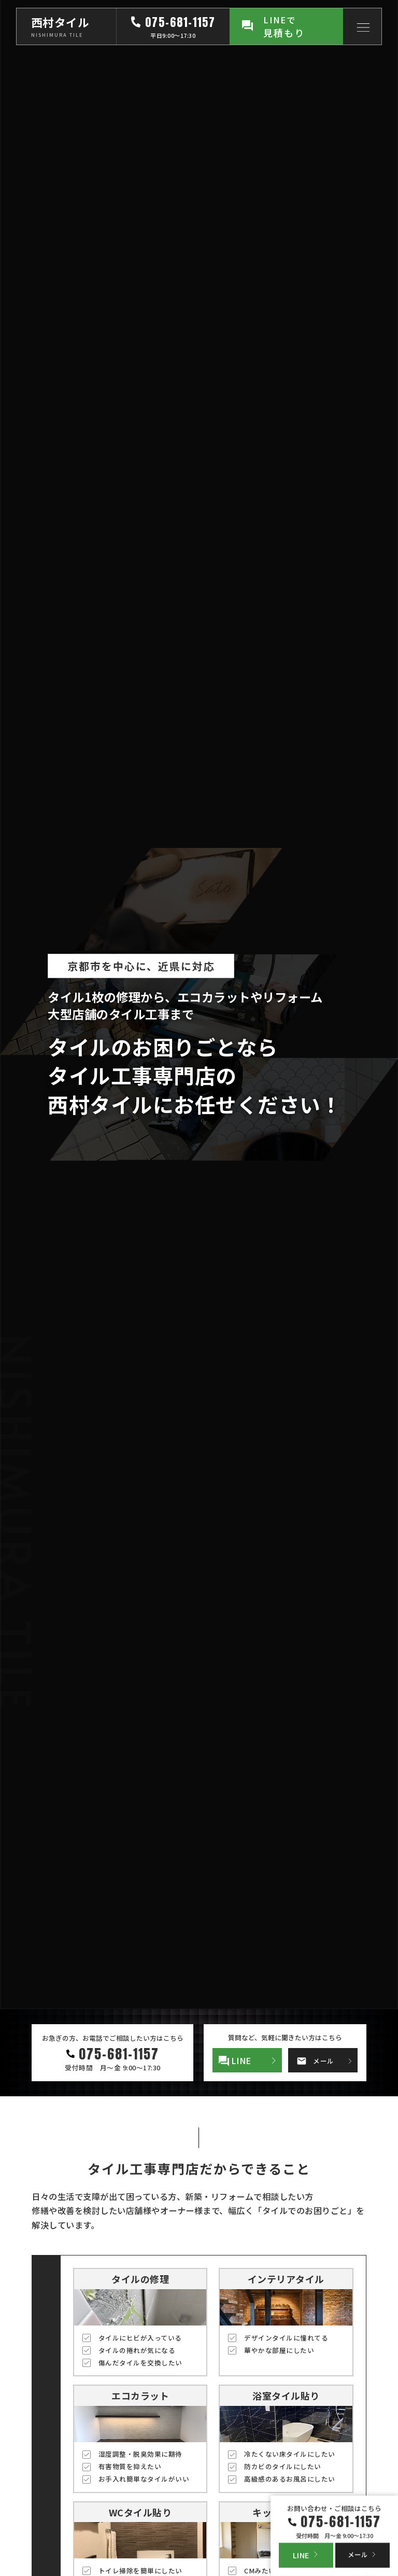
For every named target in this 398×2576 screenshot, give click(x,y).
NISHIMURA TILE (57, 35)
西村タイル (60, 22)
